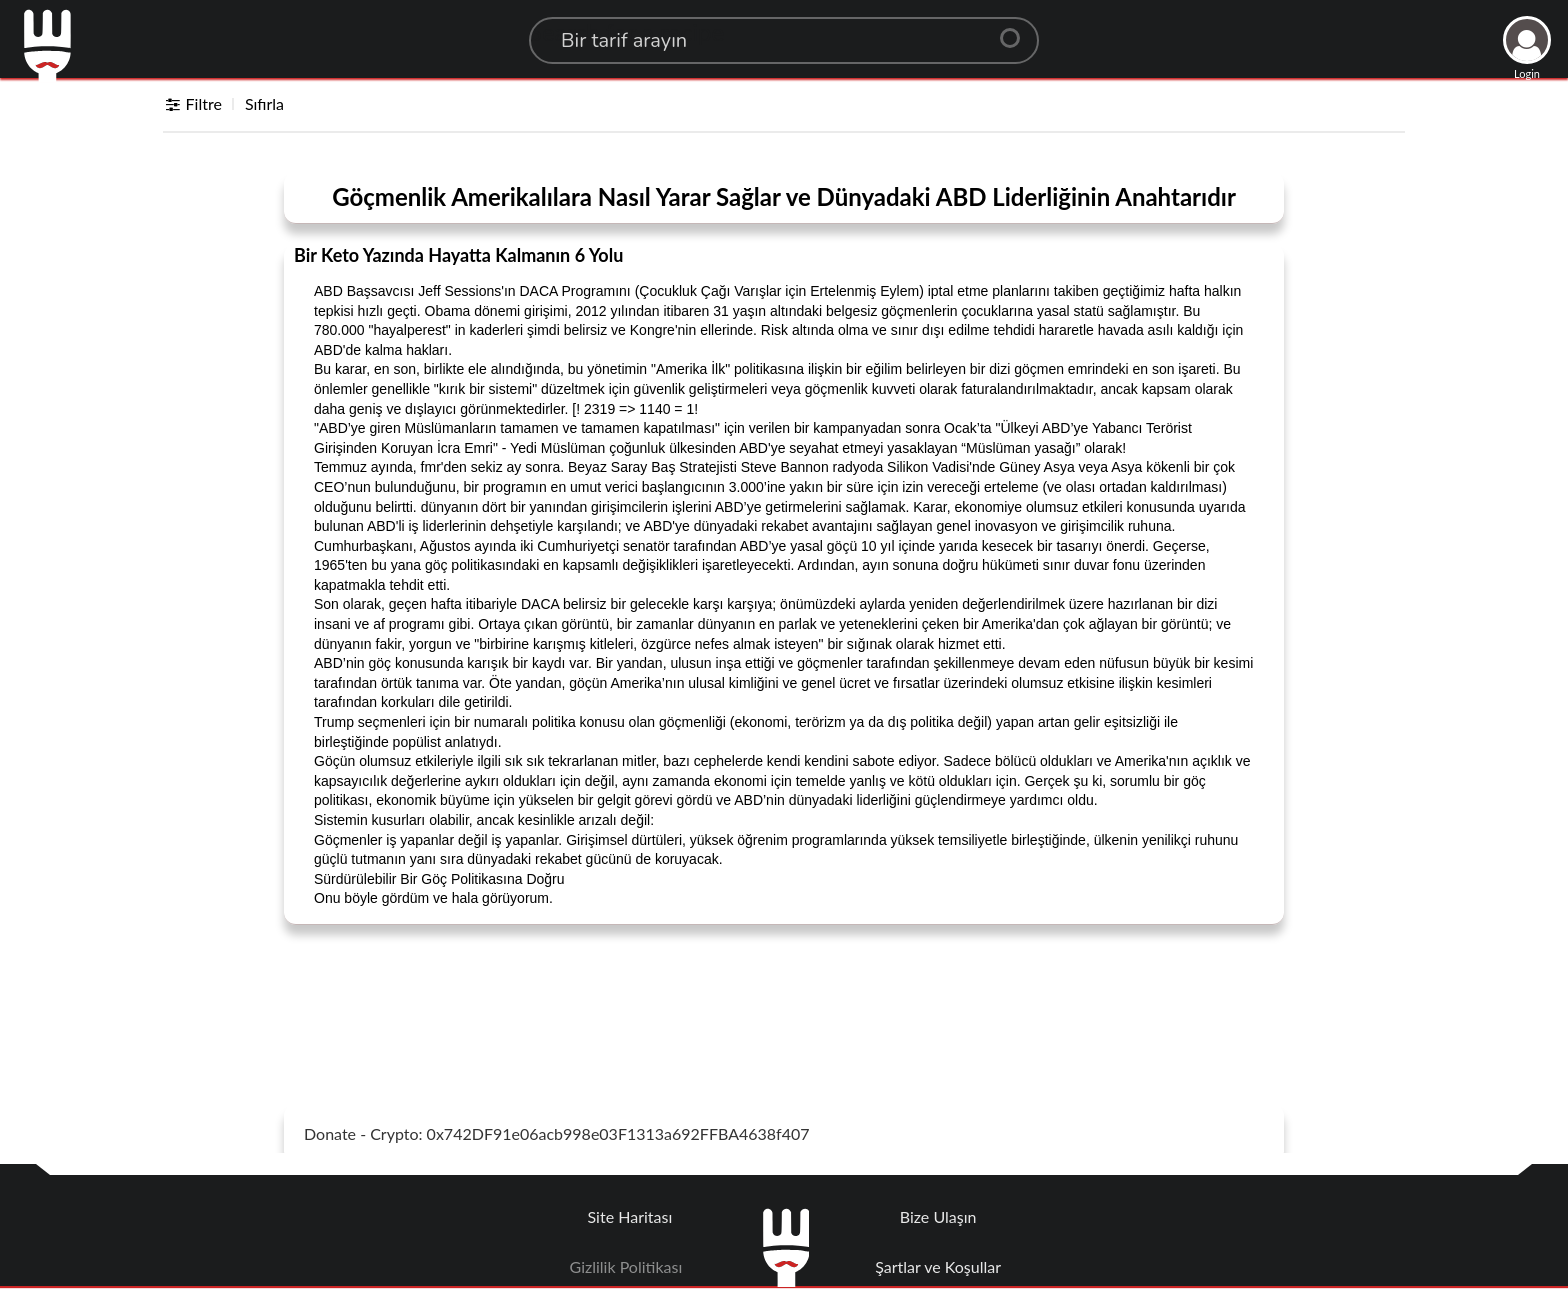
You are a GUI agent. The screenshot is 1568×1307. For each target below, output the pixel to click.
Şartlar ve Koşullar (938, 1266)
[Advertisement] (784, 990)
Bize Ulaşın (938, 1216)
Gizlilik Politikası (626, 1266)
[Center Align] (1017, 30)
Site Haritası (630, 1216)
